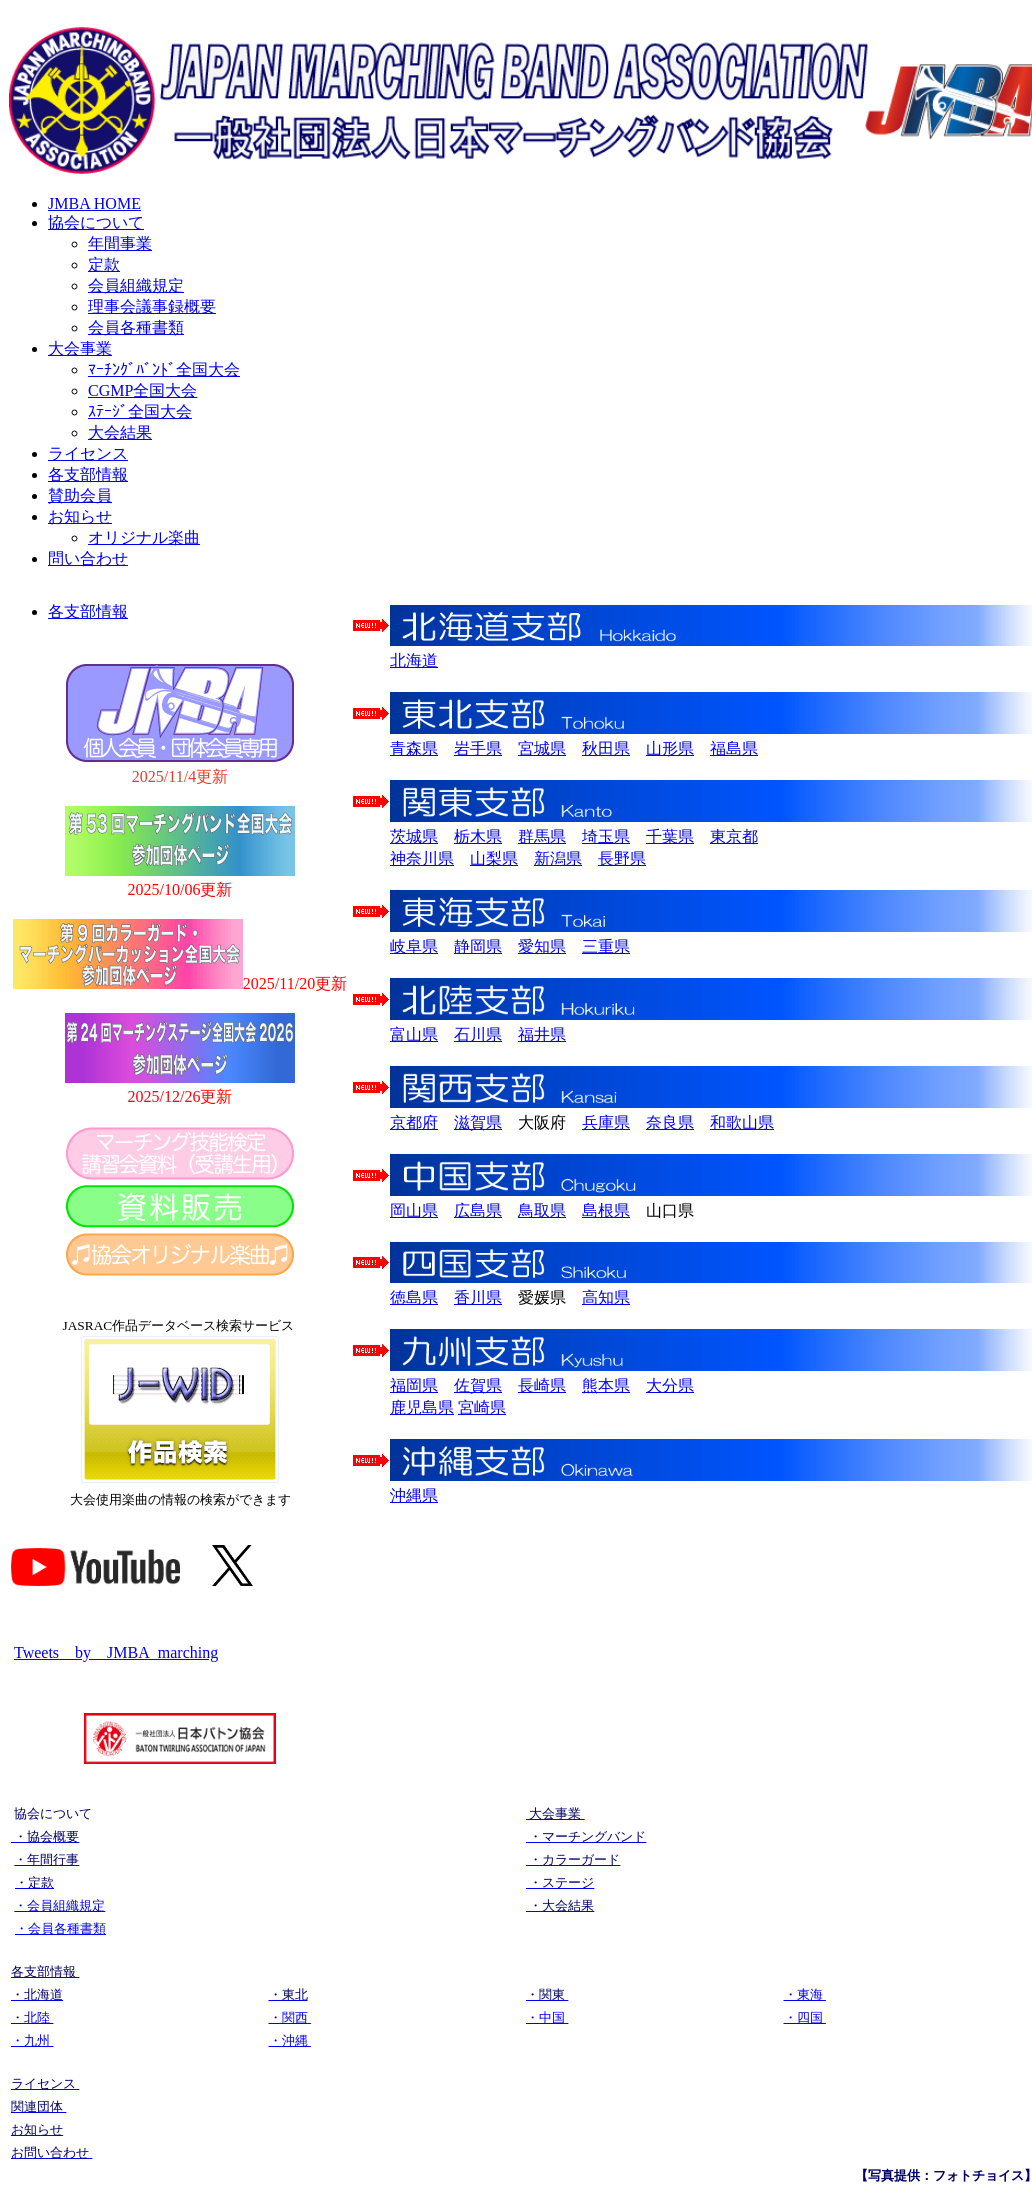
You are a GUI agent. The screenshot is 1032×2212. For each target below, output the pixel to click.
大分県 (670, 1385)
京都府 (414, 1122)
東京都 (734, 836)
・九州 (32, 2040)
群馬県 (542, 836)
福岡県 (414, 1385)
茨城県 (414, 836)
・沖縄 (290, 2040)
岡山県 (414, 1210)
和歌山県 (742, 1122)
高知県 (606, 1297)
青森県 (414, 748)
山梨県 (494, 858)
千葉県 (670, 836)
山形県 (670, 748)
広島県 (478, 1210)
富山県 (414, 1034)
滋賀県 (478, 1122)
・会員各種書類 (60, 1928)
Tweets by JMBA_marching (116, 1652)
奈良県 (670, 1122)
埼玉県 (606, 836)
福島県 (734, 748)
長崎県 (542, 1385)
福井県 (542, 1034)
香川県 (478, 1297)
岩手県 (478, 748)
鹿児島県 (422, 1407)
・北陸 (32, 2017)
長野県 (622, 858)
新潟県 (558, 858)
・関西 (290, 2017)
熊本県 (606, 1385)
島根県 (606, 1210)
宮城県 (542, 748)
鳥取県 (542, 1210)
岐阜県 (414, 946)
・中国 (547, 2017)
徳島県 (414, 1297)
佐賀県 (478, 1385)
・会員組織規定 (59, 1905)
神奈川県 (422, 858)
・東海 (805, 1994)
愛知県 (542, 946)
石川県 (478, 1034)
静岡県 (478, 946)
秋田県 (606, 748)
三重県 (606, 946)
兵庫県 (606, 1122)
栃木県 (478, 836)
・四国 (805, 2017)
